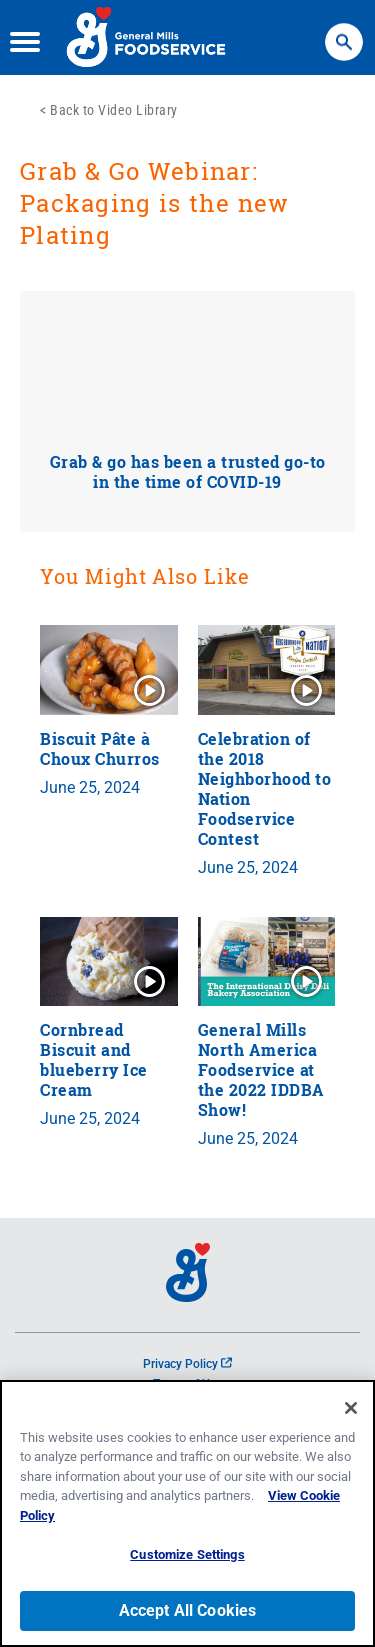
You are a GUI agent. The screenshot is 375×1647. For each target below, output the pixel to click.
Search (344, 32)
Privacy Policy (187, 1364)
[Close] (351, 1408)
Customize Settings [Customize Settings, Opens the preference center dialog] (187, 1554)
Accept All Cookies (188, 1610)
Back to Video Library (114, 110)
